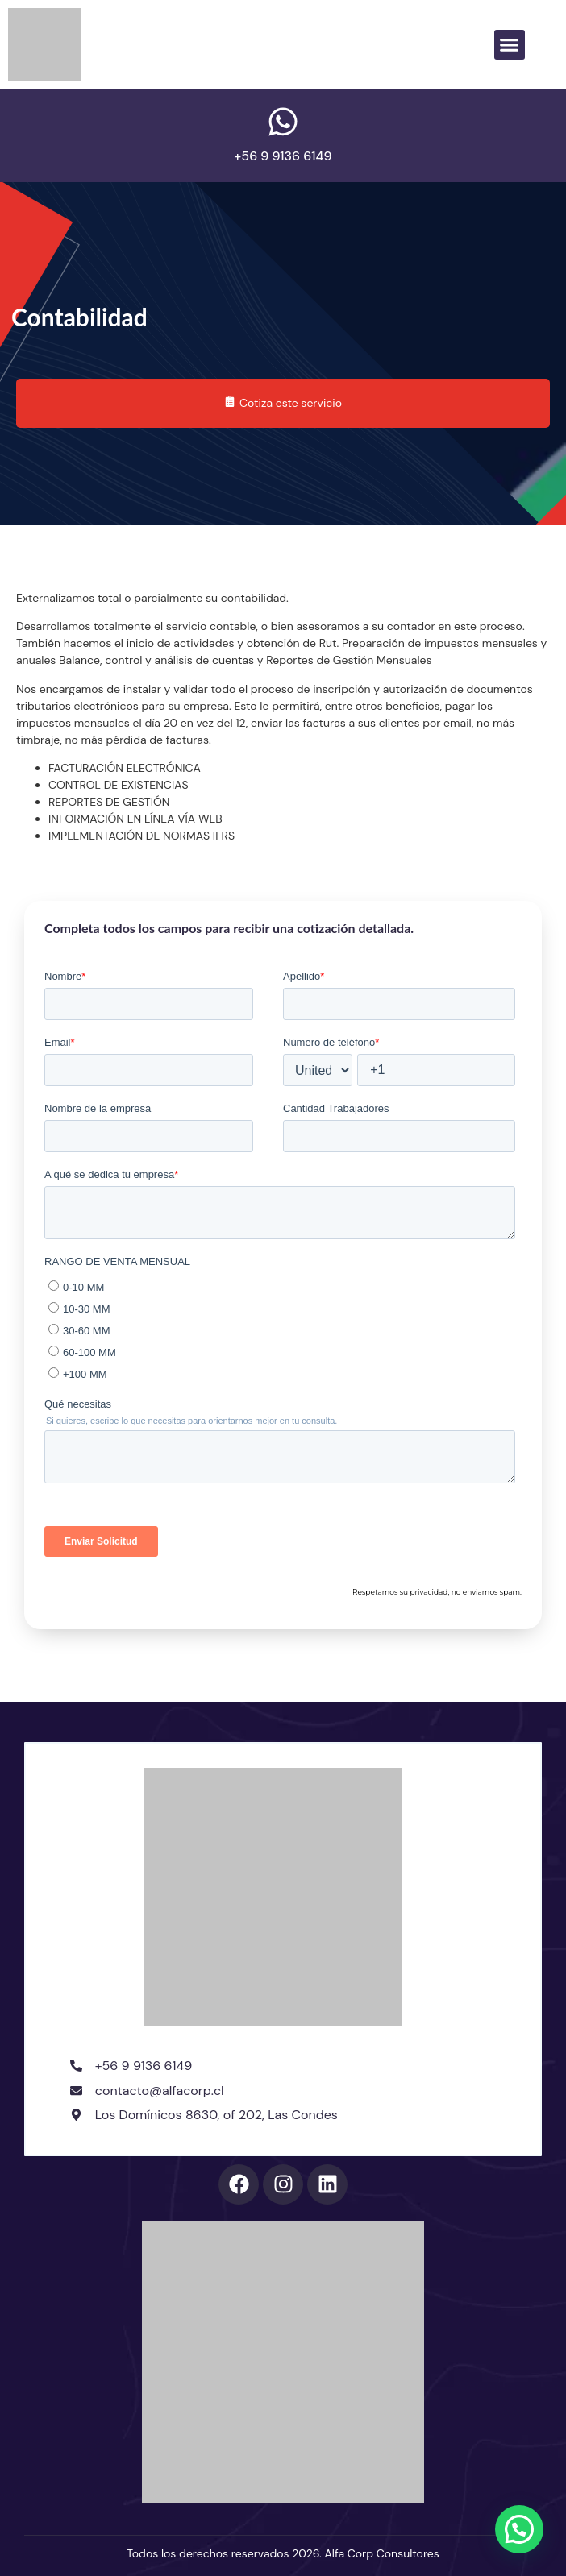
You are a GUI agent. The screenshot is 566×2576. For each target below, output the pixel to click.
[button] (509, 45)
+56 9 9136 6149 (282, 155)
